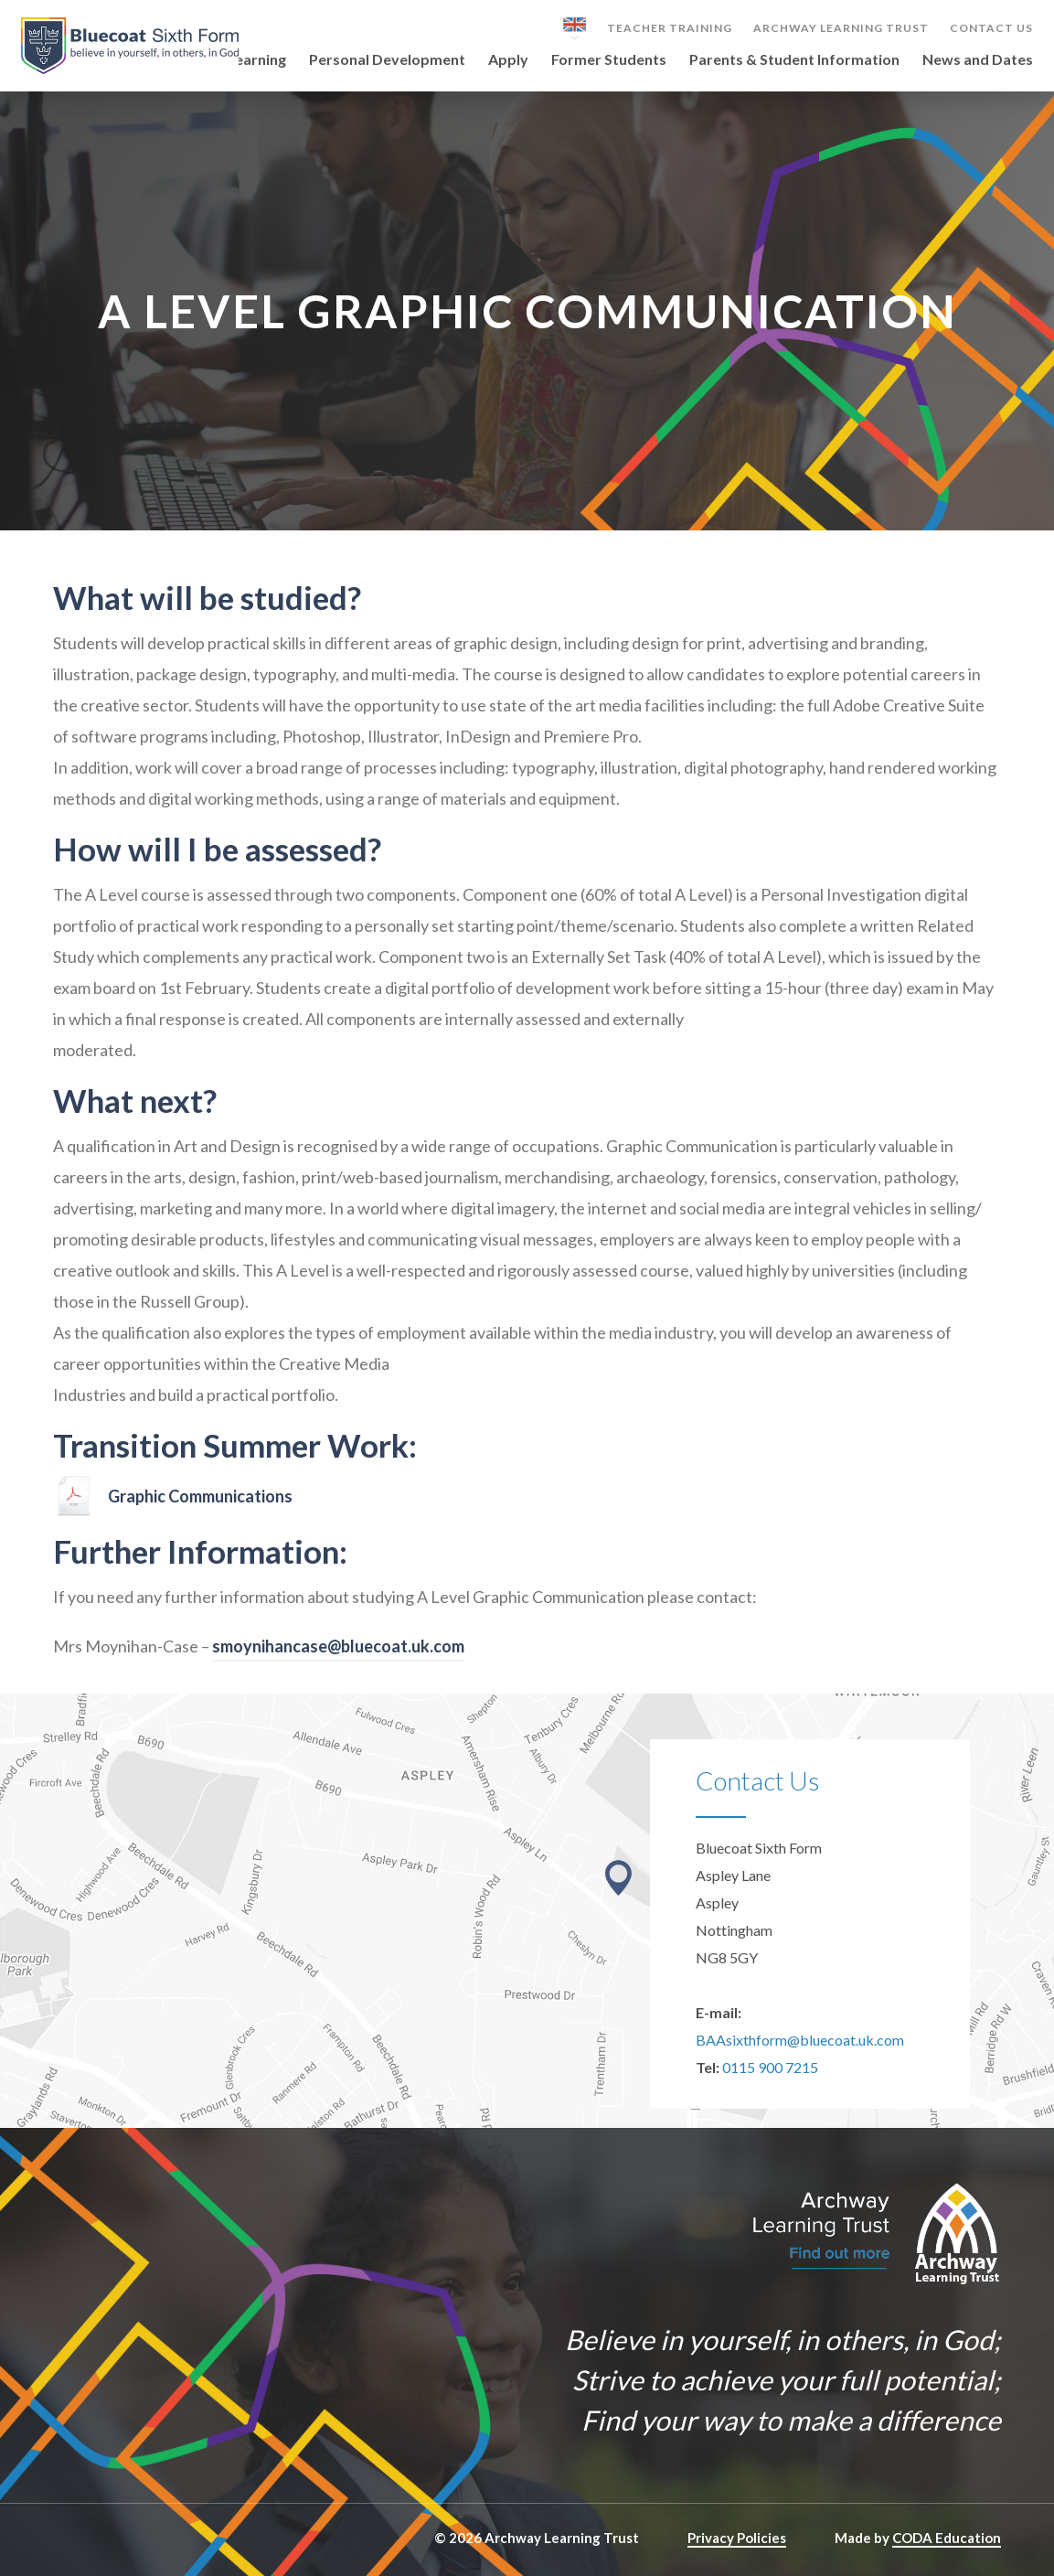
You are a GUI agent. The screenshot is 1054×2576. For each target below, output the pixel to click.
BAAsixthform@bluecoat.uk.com (800, 2039)
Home (57, 60)
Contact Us (991, 28)
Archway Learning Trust (841, 28)
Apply (508, 60)
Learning (256, 60)
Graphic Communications (200, 1496)
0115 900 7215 (770, 2067)
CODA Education (946, 2537)
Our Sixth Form (152, 60)
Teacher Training (669, 28)
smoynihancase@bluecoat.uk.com (338, 1646)
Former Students (608, 60)
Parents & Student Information (794, 60)
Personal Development (387, 60)
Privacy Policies (736, 2537)
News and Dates (977, 60)
